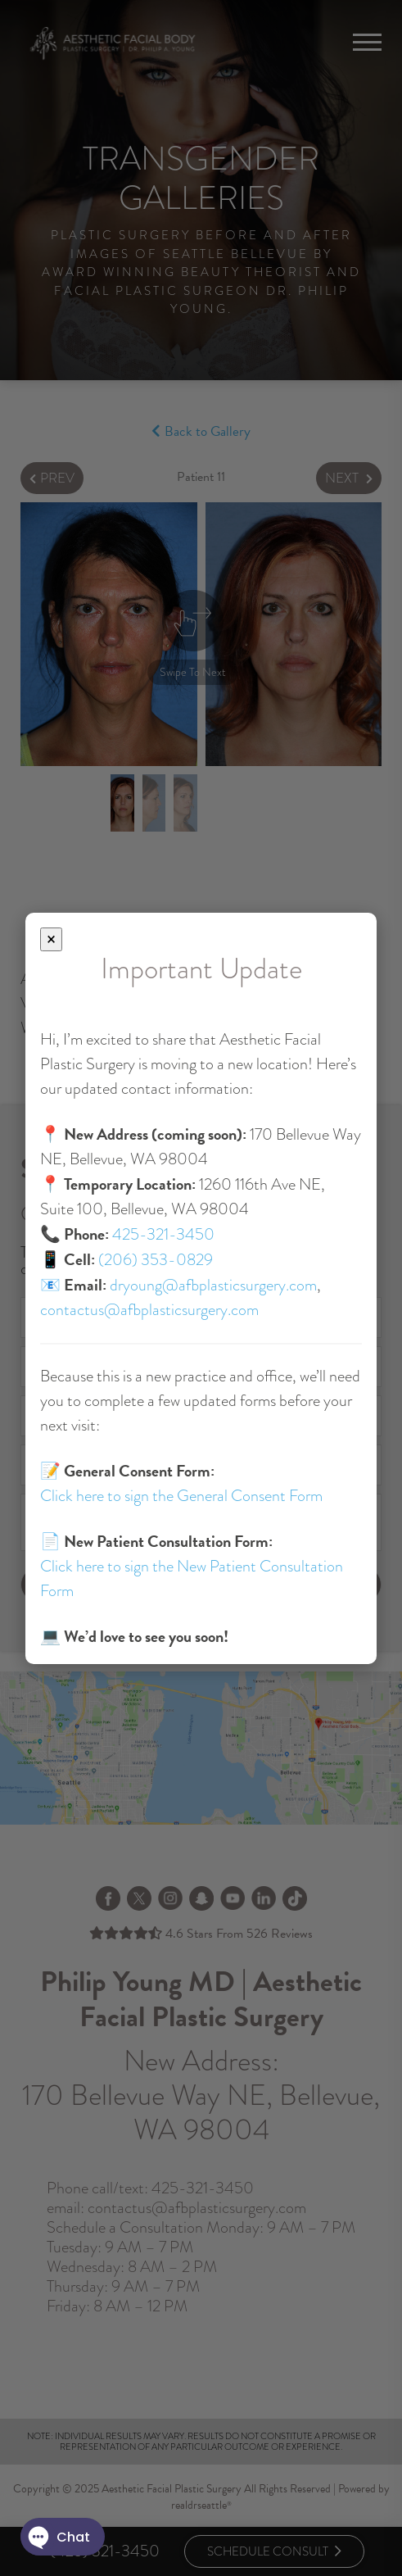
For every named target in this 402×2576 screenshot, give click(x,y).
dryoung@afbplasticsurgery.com (213, 1285)
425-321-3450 (163, 1234)
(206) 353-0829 (155, 1260)
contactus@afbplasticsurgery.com (149, 1310)
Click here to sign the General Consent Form (181, 1496)
